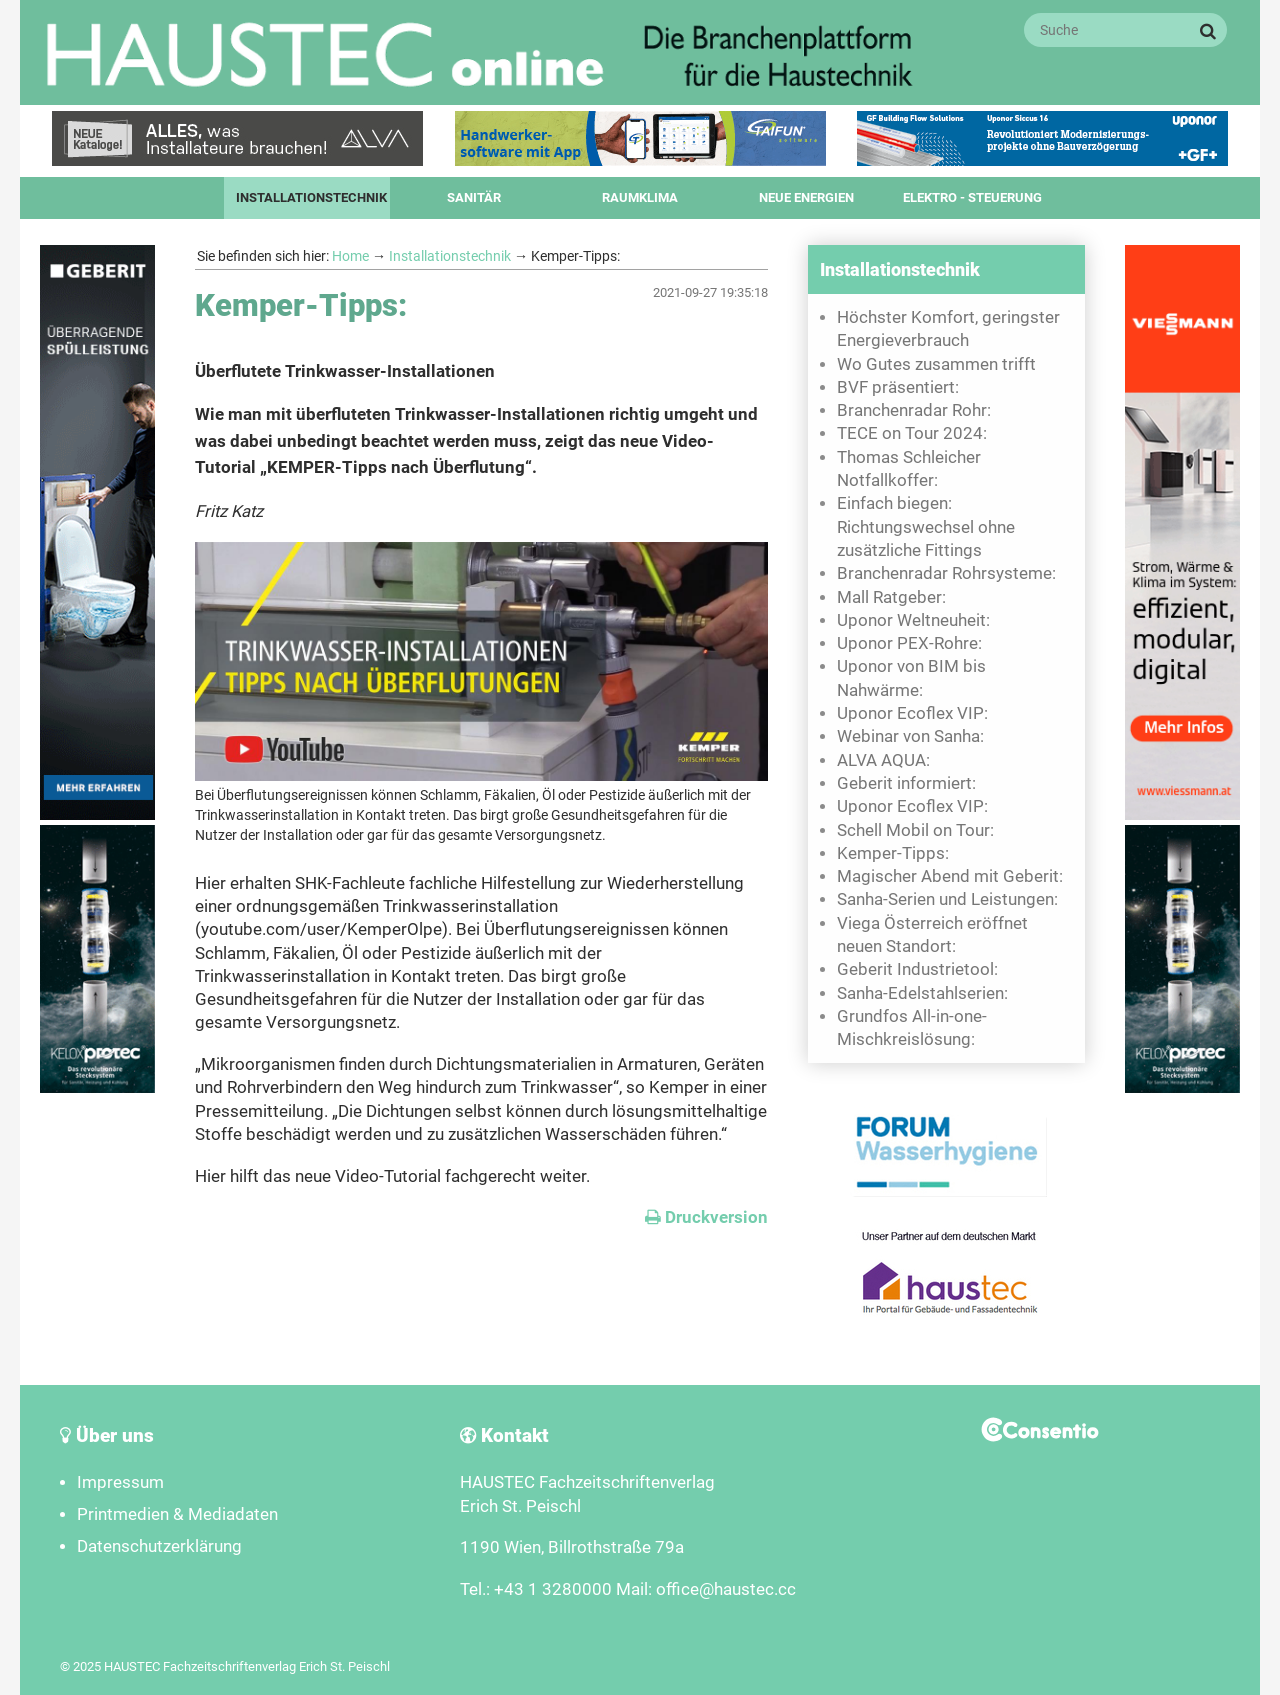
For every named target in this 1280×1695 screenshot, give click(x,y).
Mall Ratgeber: (891, 597)
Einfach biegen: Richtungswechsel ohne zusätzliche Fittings (926, 527)
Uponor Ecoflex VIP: (912, 713)
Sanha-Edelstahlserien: (922, 993)
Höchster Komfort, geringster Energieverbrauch (948, 329)
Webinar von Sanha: (910, 736)
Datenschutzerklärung (159, 1546)
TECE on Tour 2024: (912, 433)
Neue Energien (806, 197)
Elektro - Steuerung (972, 197)
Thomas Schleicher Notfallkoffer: (909, 469)
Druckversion (706, 1217)
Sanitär (474, 197)
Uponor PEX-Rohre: (909, 643)
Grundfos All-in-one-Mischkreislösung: (912, 1028)
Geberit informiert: (906, 783)
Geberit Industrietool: (917, 969)
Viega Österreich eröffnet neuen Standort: (932, 935)
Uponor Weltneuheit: (913, 620)
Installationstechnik (311, 197)
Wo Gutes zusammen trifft (936, 364)
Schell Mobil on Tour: (915, 830)
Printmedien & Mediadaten (177, 1514)
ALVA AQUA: (883, 760)
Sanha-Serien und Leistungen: (947, 899)
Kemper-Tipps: (893, 853)
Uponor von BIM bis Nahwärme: (911, 678)
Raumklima (640, 197)
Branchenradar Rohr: (914, 410)
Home (350, 256)
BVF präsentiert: (898, 387)
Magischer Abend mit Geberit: (950, 876)
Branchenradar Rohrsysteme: (946, 573)
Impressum (120, 1482)
